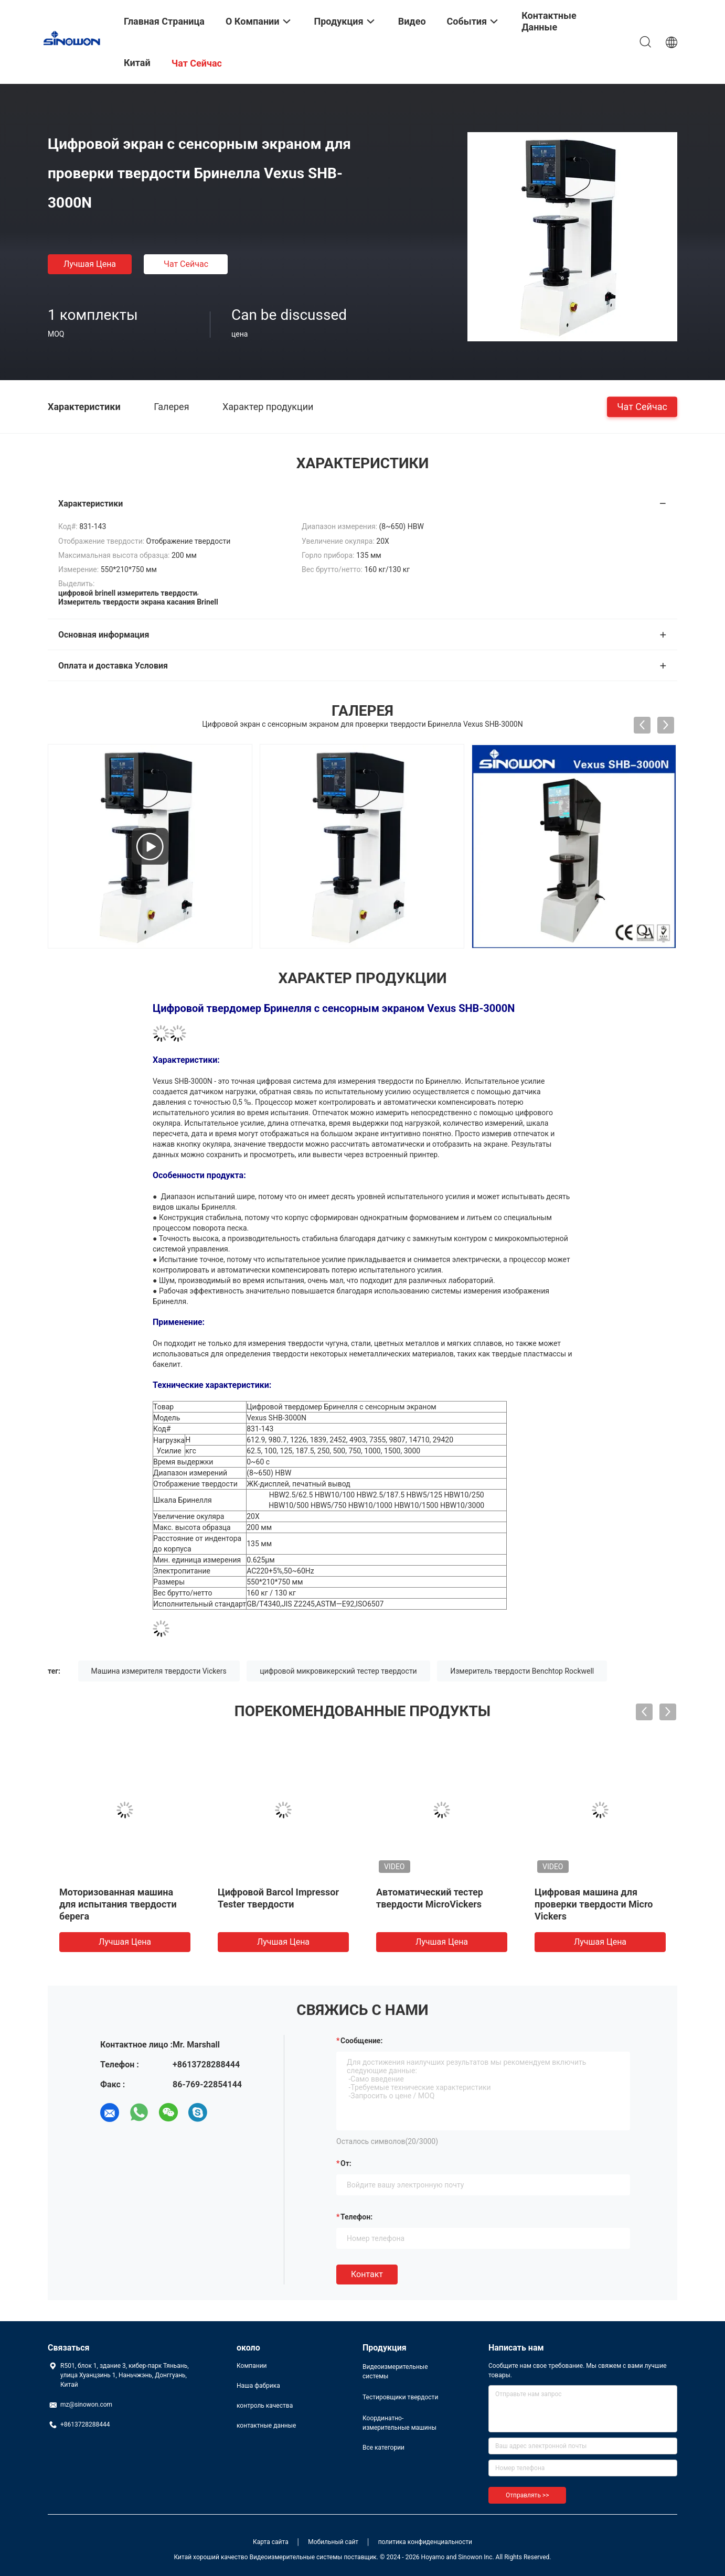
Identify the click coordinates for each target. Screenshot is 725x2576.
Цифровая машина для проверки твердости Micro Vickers (594, 1904)
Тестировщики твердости (400, 2397)
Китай (137, 62)
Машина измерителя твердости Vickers (159, 1671)
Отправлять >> (527, 2495)
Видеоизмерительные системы (395, 2371)
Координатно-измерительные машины (399, 2423)
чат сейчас (186, 264)
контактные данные (266, 2425)
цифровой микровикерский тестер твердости (338, 1671)
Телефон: (356, 2217)
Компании (252, 2365)
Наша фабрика (258, 2385)
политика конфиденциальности (425, 2542)
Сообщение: (361, 2040)
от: (345, 2163)
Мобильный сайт (333, 2542)
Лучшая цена (89, 264)
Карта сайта (271, 2542)
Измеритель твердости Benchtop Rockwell (522, 1671)
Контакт (367, 2274)
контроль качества (265, 2405)
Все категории (383, 2447)
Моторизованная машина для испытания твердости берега (118, 1904)
